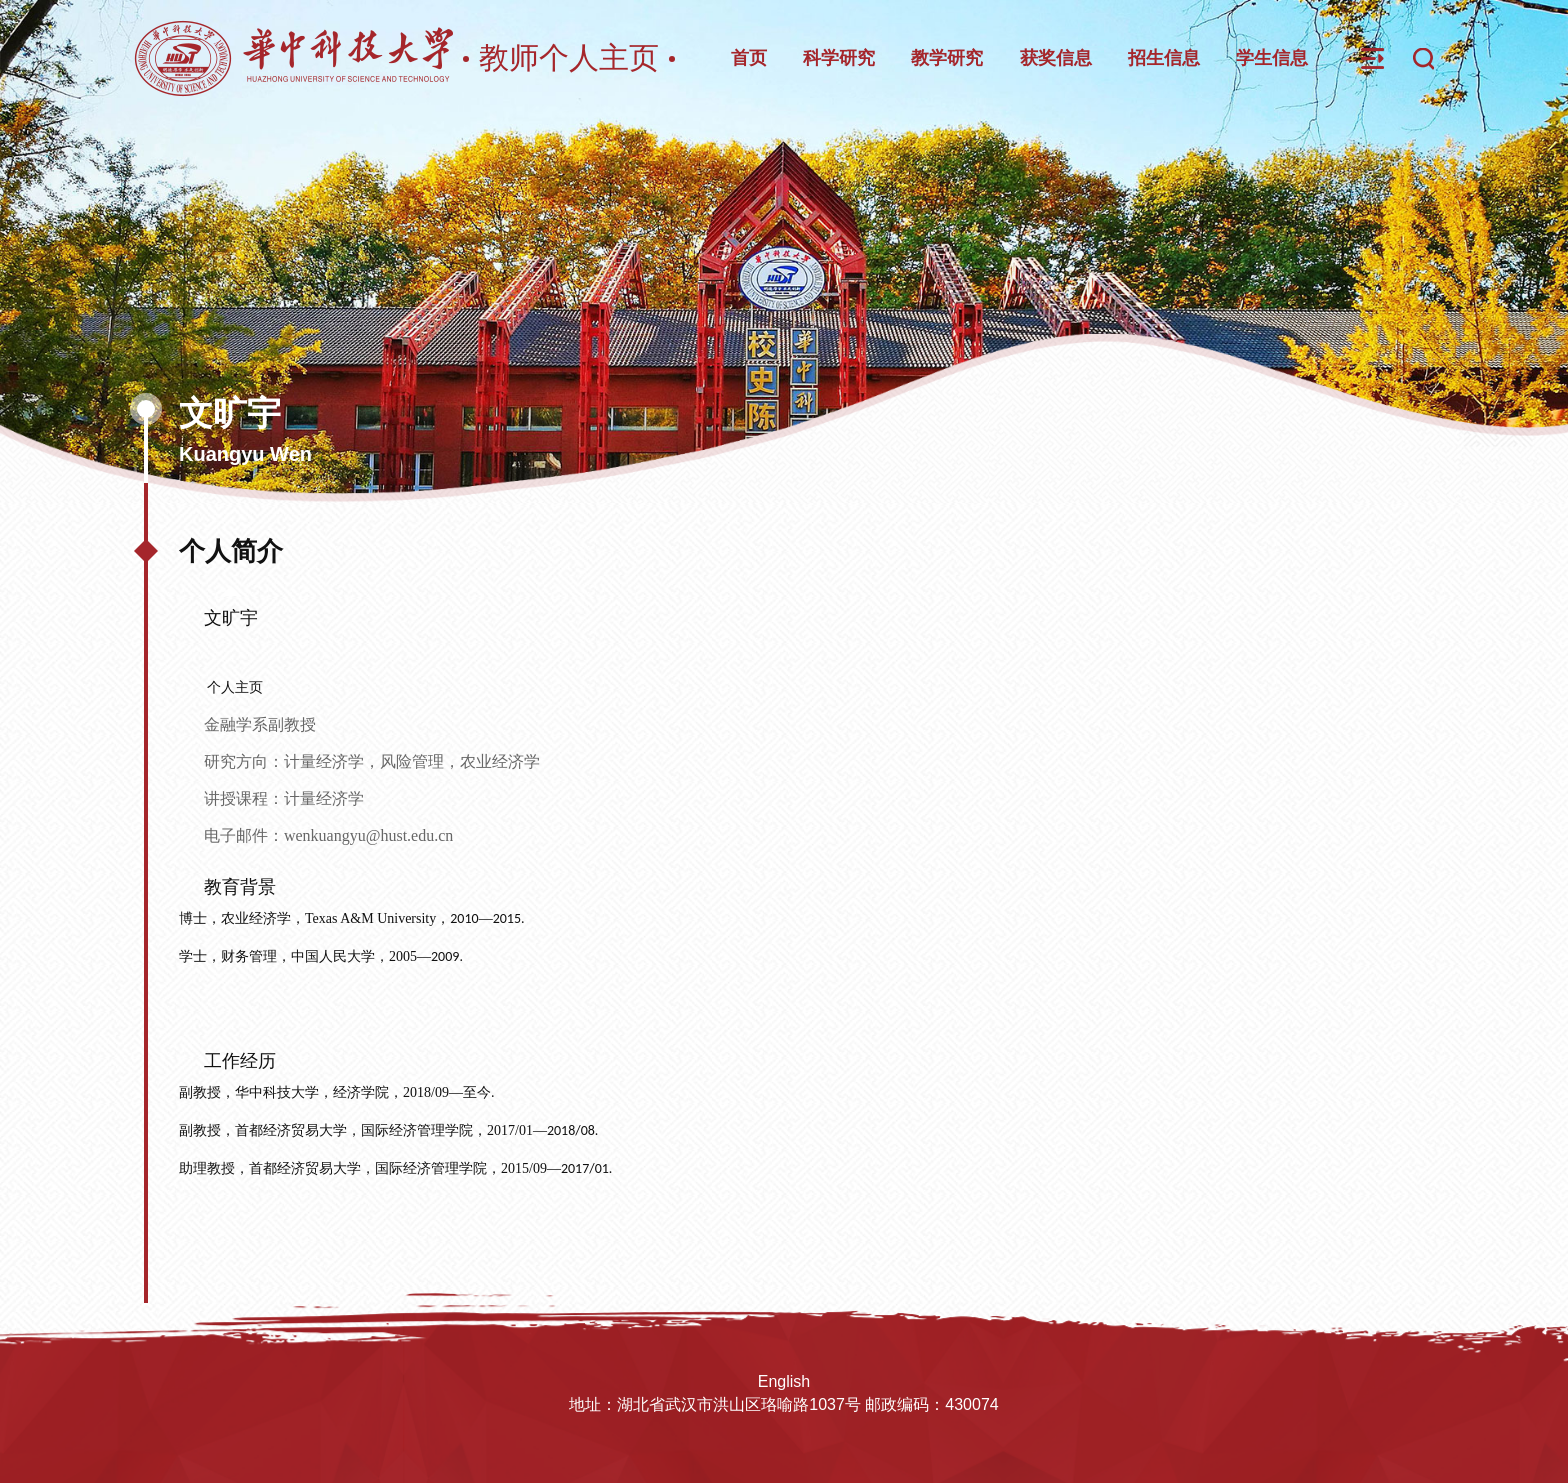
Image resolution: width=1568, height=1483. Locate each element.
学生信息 (1272, 58)
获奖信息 (1056, 58)
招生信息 (1164, 58)
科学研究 (839, 58)
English (784, 1381)
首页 (749, 58)
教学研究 (947, 58)
